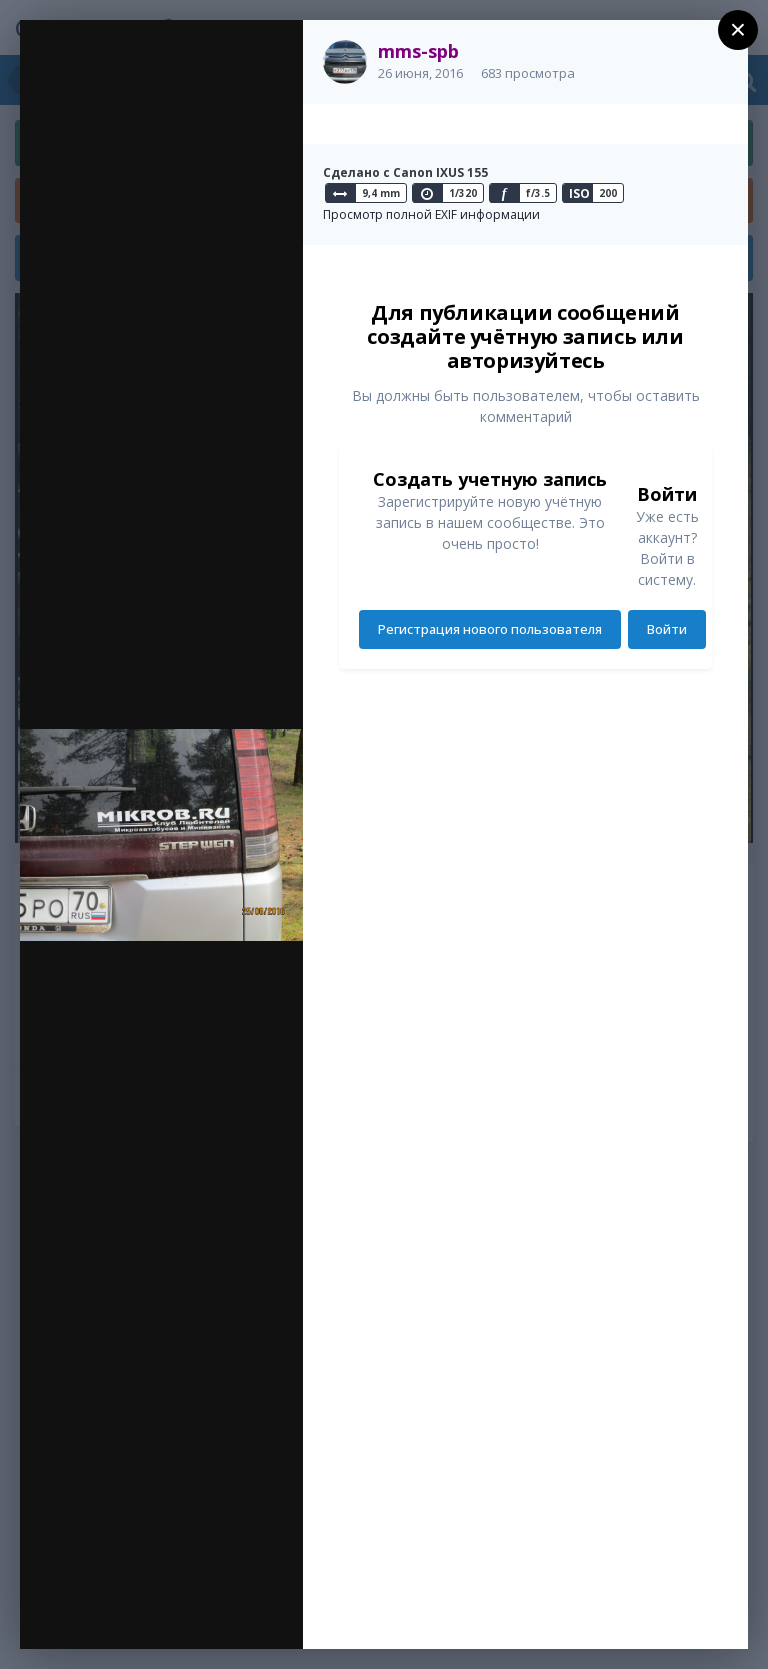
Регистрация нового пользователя (490, 629)
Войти (667, 629)
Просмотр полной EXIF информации (431, 214)
